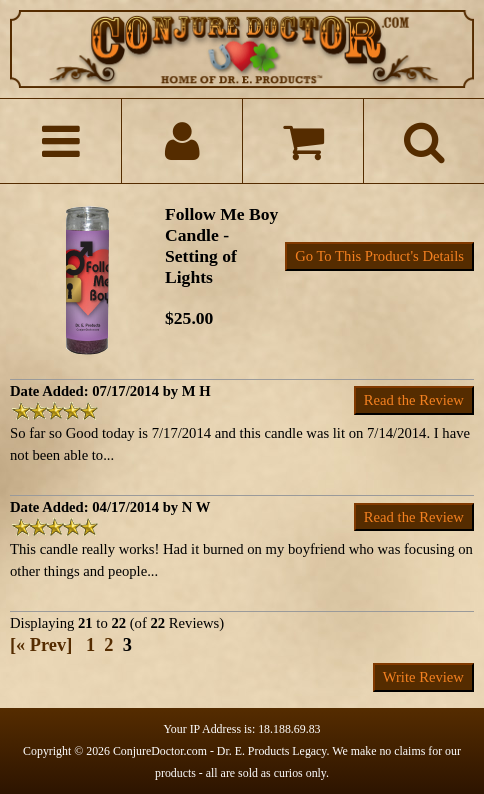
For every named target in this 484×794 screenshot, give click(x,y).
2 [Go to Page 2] (108, 645)
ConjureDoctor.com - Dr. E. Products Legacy (220, 751)
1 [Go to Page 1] (90, 645)
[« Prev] (41, 645)
